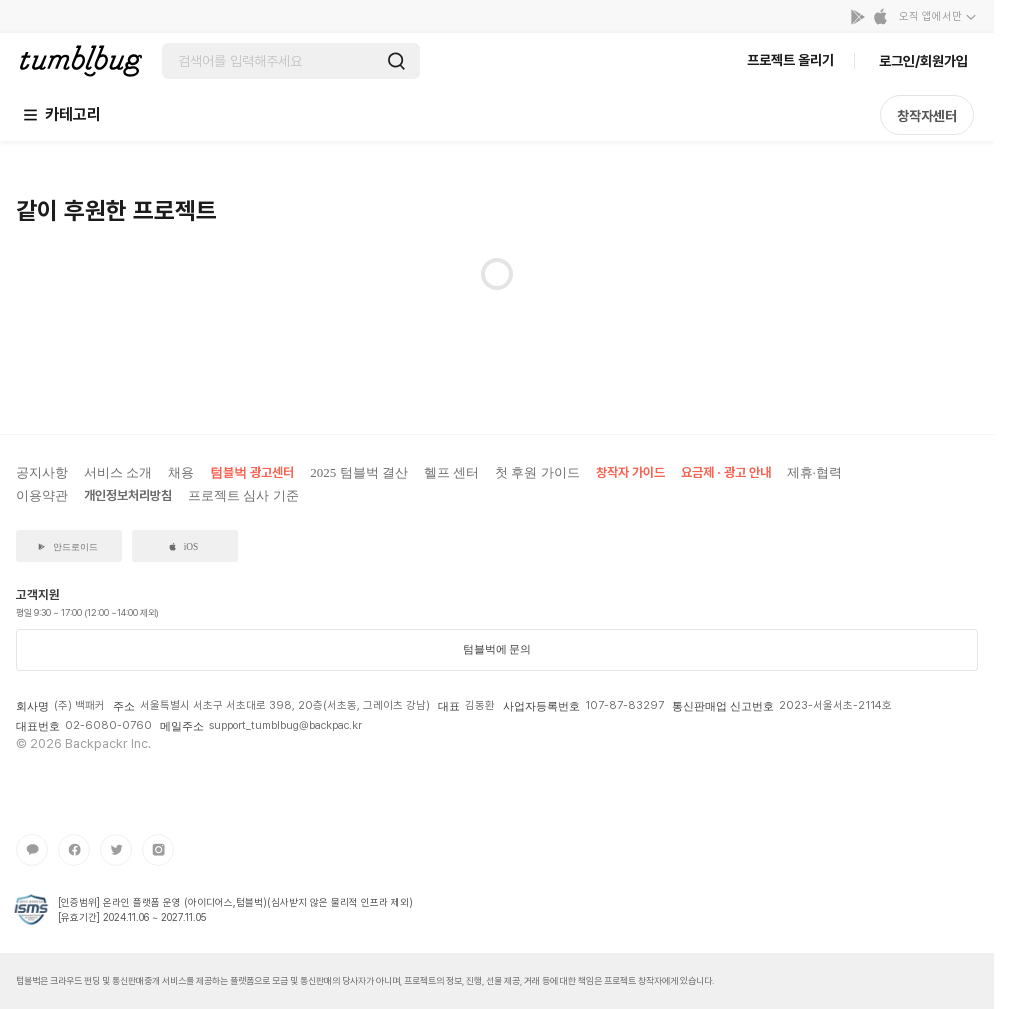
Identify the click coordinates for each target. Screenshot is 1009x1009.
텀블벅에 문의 (497, 649)
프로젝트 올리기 (790, 60)
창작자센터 (927, 116)
